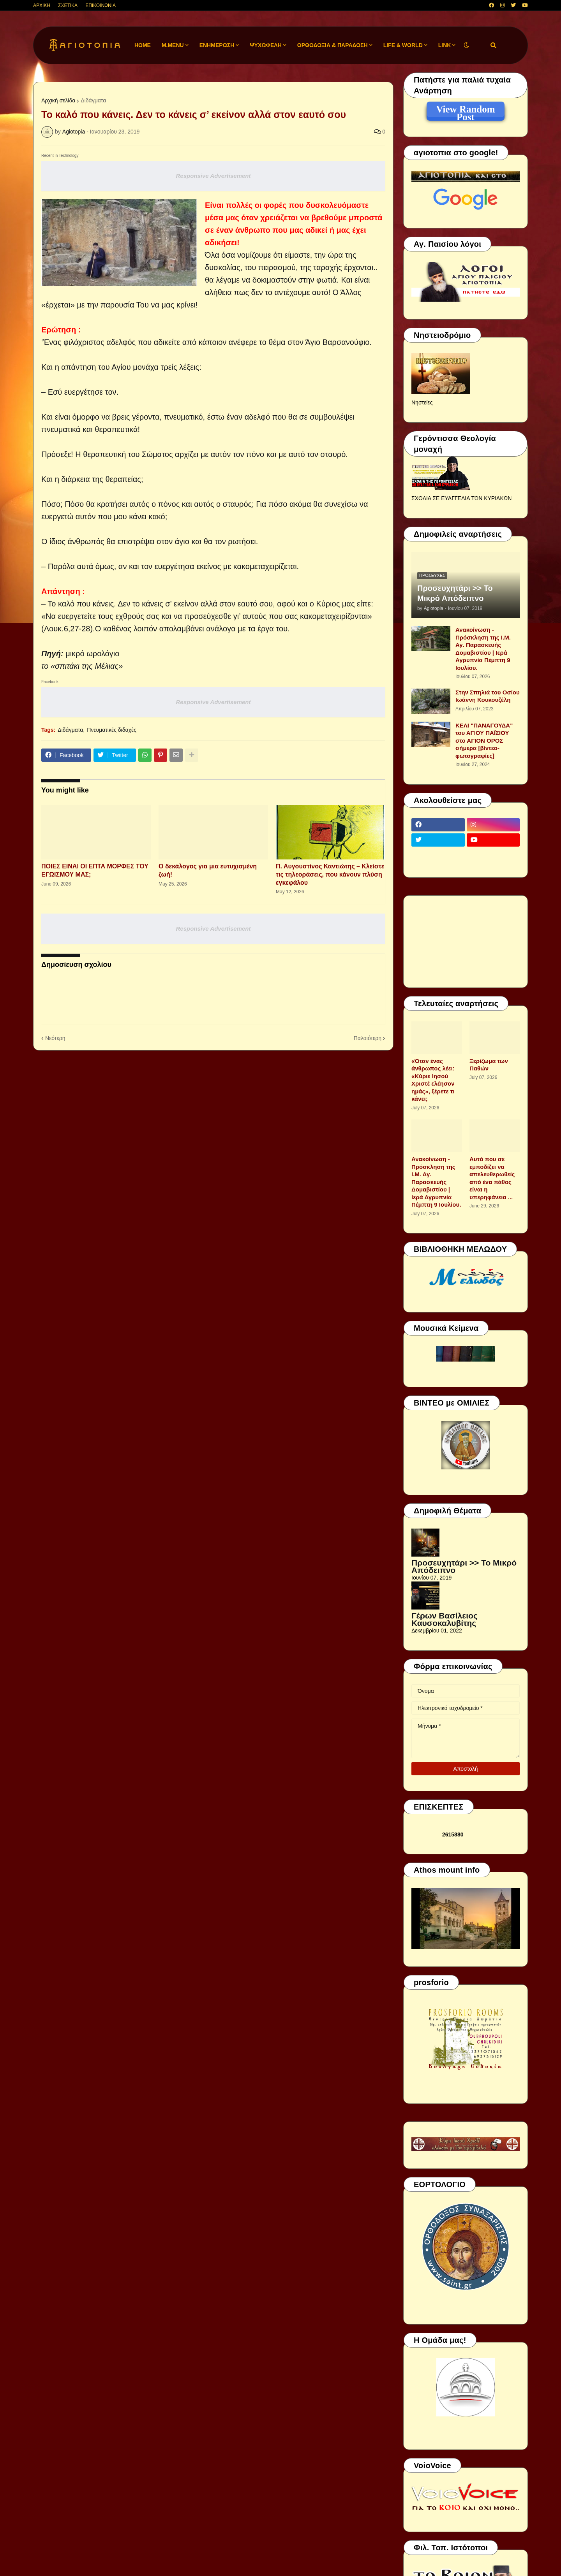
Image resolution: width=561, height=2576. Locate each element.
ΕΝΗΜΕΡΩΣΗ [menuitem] (217, 45)
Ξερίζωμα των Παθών (488, 1065)
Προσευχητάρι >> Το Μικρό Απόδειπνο (455, 593)
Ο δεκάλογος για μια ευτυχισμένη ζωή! (208, 870)
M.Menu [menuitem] (173, 45)
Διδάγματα (93, 100)
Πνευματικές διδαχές (111, 730)
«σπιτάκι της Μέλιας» (87, 666)
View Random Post (465, 110)
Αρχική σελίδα (58, 100)
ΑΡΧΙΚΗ (41, 5)
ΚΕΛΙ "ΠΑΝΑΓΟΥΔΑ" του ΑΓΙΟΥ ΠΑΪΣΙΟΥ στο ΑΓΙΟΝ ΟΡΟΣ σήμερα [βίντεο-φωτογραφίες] (484, 740)
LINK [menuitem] (444, 45)
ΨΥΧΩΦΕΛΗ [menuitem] (266, 45)
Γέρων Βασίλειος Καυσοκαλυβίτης (444, 1619)
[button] (466, 45)
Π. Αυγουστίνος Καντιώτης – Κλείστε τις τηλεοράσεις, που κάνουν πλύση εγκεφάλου (330, 874)
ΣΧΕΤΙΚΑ (68, 5)
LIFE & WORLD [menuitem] (403, 45)
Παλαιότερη (367, 1038)
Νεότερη (55, 1038)
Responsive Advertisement (213, 175)
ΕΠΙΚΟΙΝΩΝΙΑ (100, 5)
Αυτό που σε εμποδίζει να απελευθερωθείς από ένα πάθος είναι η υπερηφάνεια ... (492, 1178)
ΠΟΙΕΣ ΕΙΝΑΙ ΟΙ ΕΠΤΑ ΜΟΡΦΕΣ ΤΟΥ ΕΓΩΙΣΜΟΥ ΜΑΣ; (94, 870)
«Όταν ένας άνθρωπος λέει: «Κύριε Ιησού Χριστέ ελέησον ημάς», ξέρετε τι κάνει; (433, 1080)
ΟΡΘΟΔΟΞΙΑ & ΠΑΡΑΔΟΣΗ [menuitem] (332, 45)
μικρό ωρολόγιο (92, 653)
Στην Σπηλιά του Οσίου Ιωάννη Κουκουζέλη (487, 696)
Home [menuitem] (142, 45)
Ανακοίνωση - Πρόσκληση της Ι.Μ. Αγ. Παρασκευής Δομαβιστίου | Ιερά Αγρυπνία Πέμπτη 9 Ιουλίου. (483, 648)
